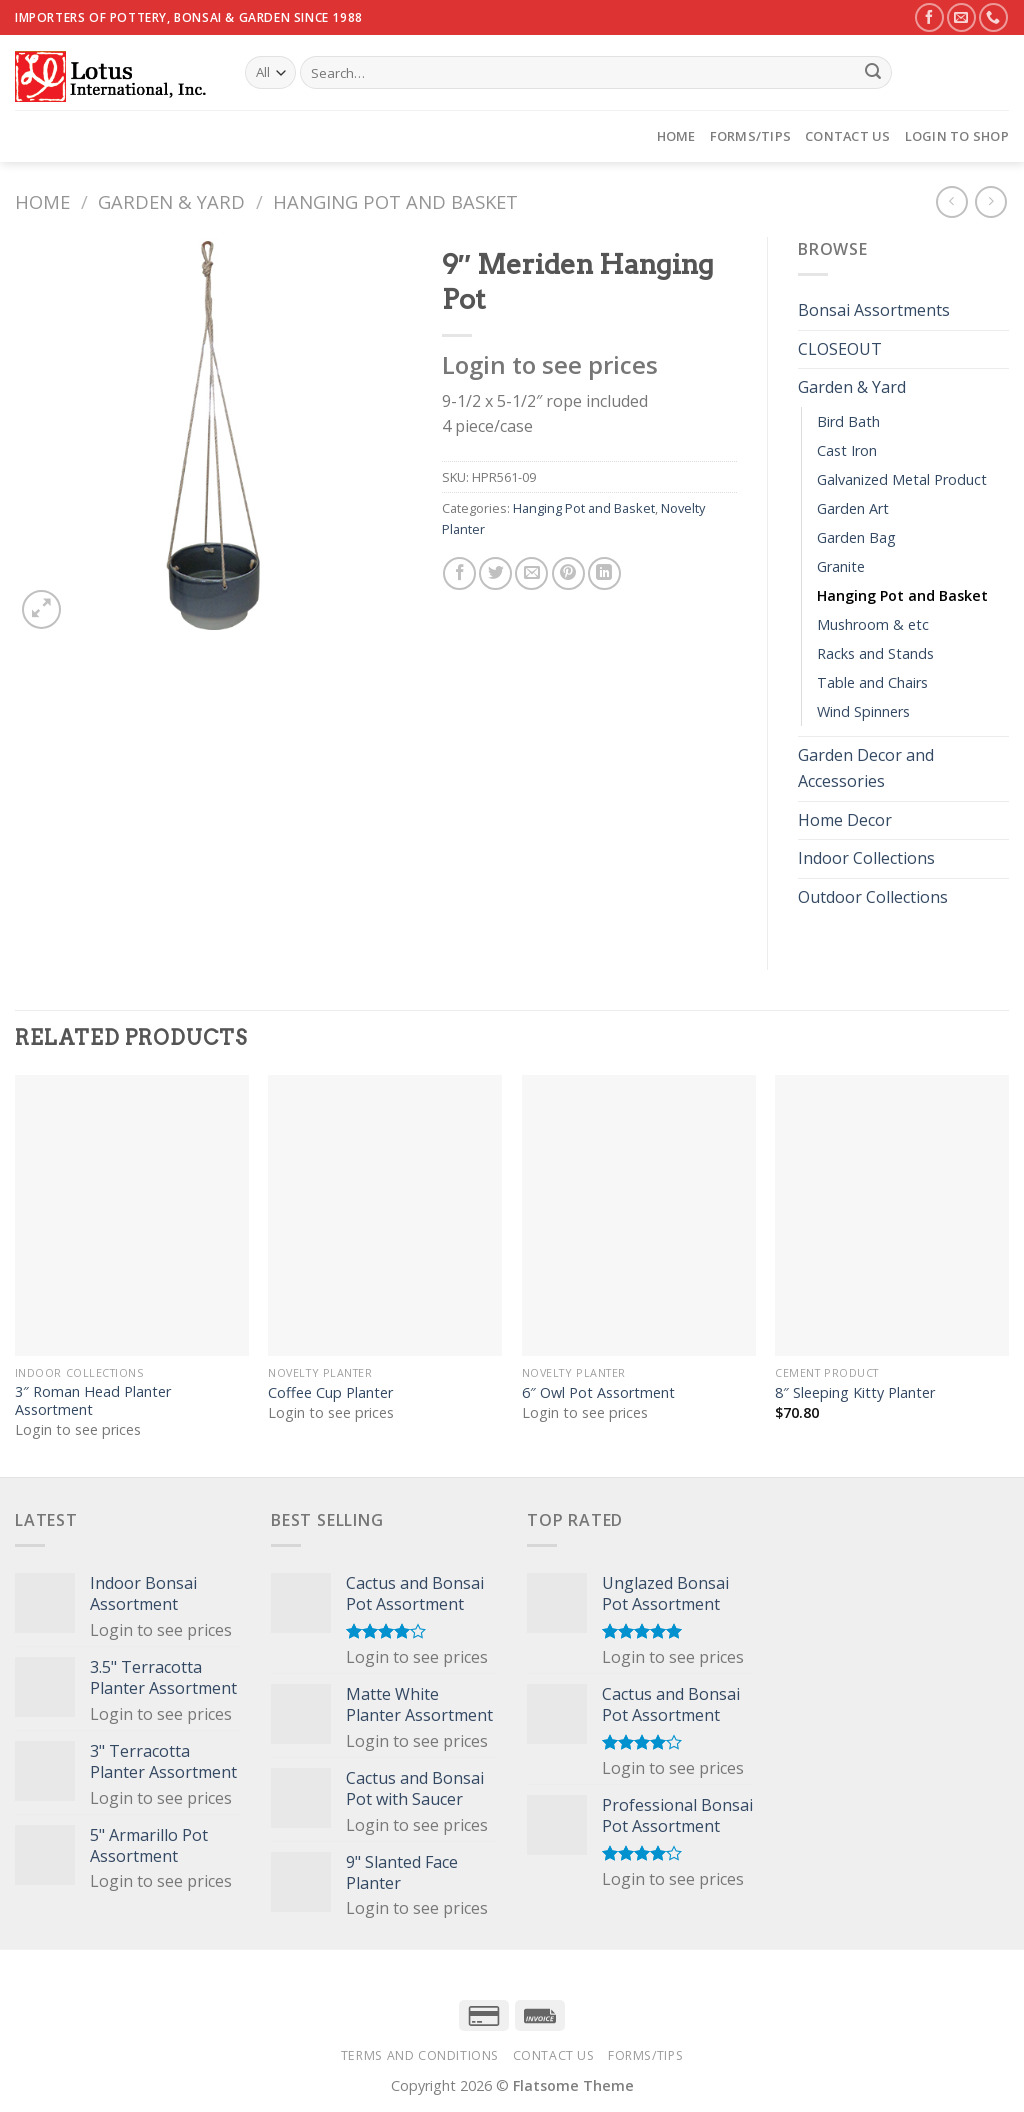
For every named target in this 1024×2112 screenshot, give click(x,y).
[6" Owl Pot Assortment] (639, 1215)
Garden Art (853, 508)
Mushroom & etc (873, 624)
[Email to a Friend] (531, 573)
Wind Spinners (863, 711)
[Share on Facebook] (459, 573)
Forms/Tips (751, 136)
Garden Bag (856, 537)
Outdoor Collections (873, 897)
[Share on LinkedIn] (604, 573)
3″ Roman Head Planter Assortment (93, 1401)
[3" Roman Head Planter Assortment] (132, 1215)
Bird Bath (848, 421)
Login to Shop (957, 136)
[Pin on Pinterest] (568, 573)
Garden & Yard (171, 201)
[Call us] (993, 17)
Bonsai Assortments (874, 310)
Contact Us (848, 136)
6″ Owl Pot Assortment (598, 1393)
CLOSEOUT (840, 349)
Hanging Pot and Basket (395, 201)
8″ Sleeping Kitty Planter (855, 1393)
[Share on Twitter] (495, 573)
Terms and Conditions (420, 2055)
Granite (841, 566)
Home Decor (845, 820)
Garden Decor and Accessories (866, 768)
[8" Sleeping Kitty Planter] (892, 1215)
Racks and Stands (875, 653)
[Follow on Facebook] (929, 17)
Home (676, 136)
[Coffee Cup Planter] (385, 1215)
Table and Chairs (872, 682)
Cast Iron (847, 450)
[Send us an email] (961, 17)
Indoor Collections (866, 858)
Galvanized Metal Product (902, 479)
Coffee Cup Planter (330, 1393)
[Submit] (873, 73)
